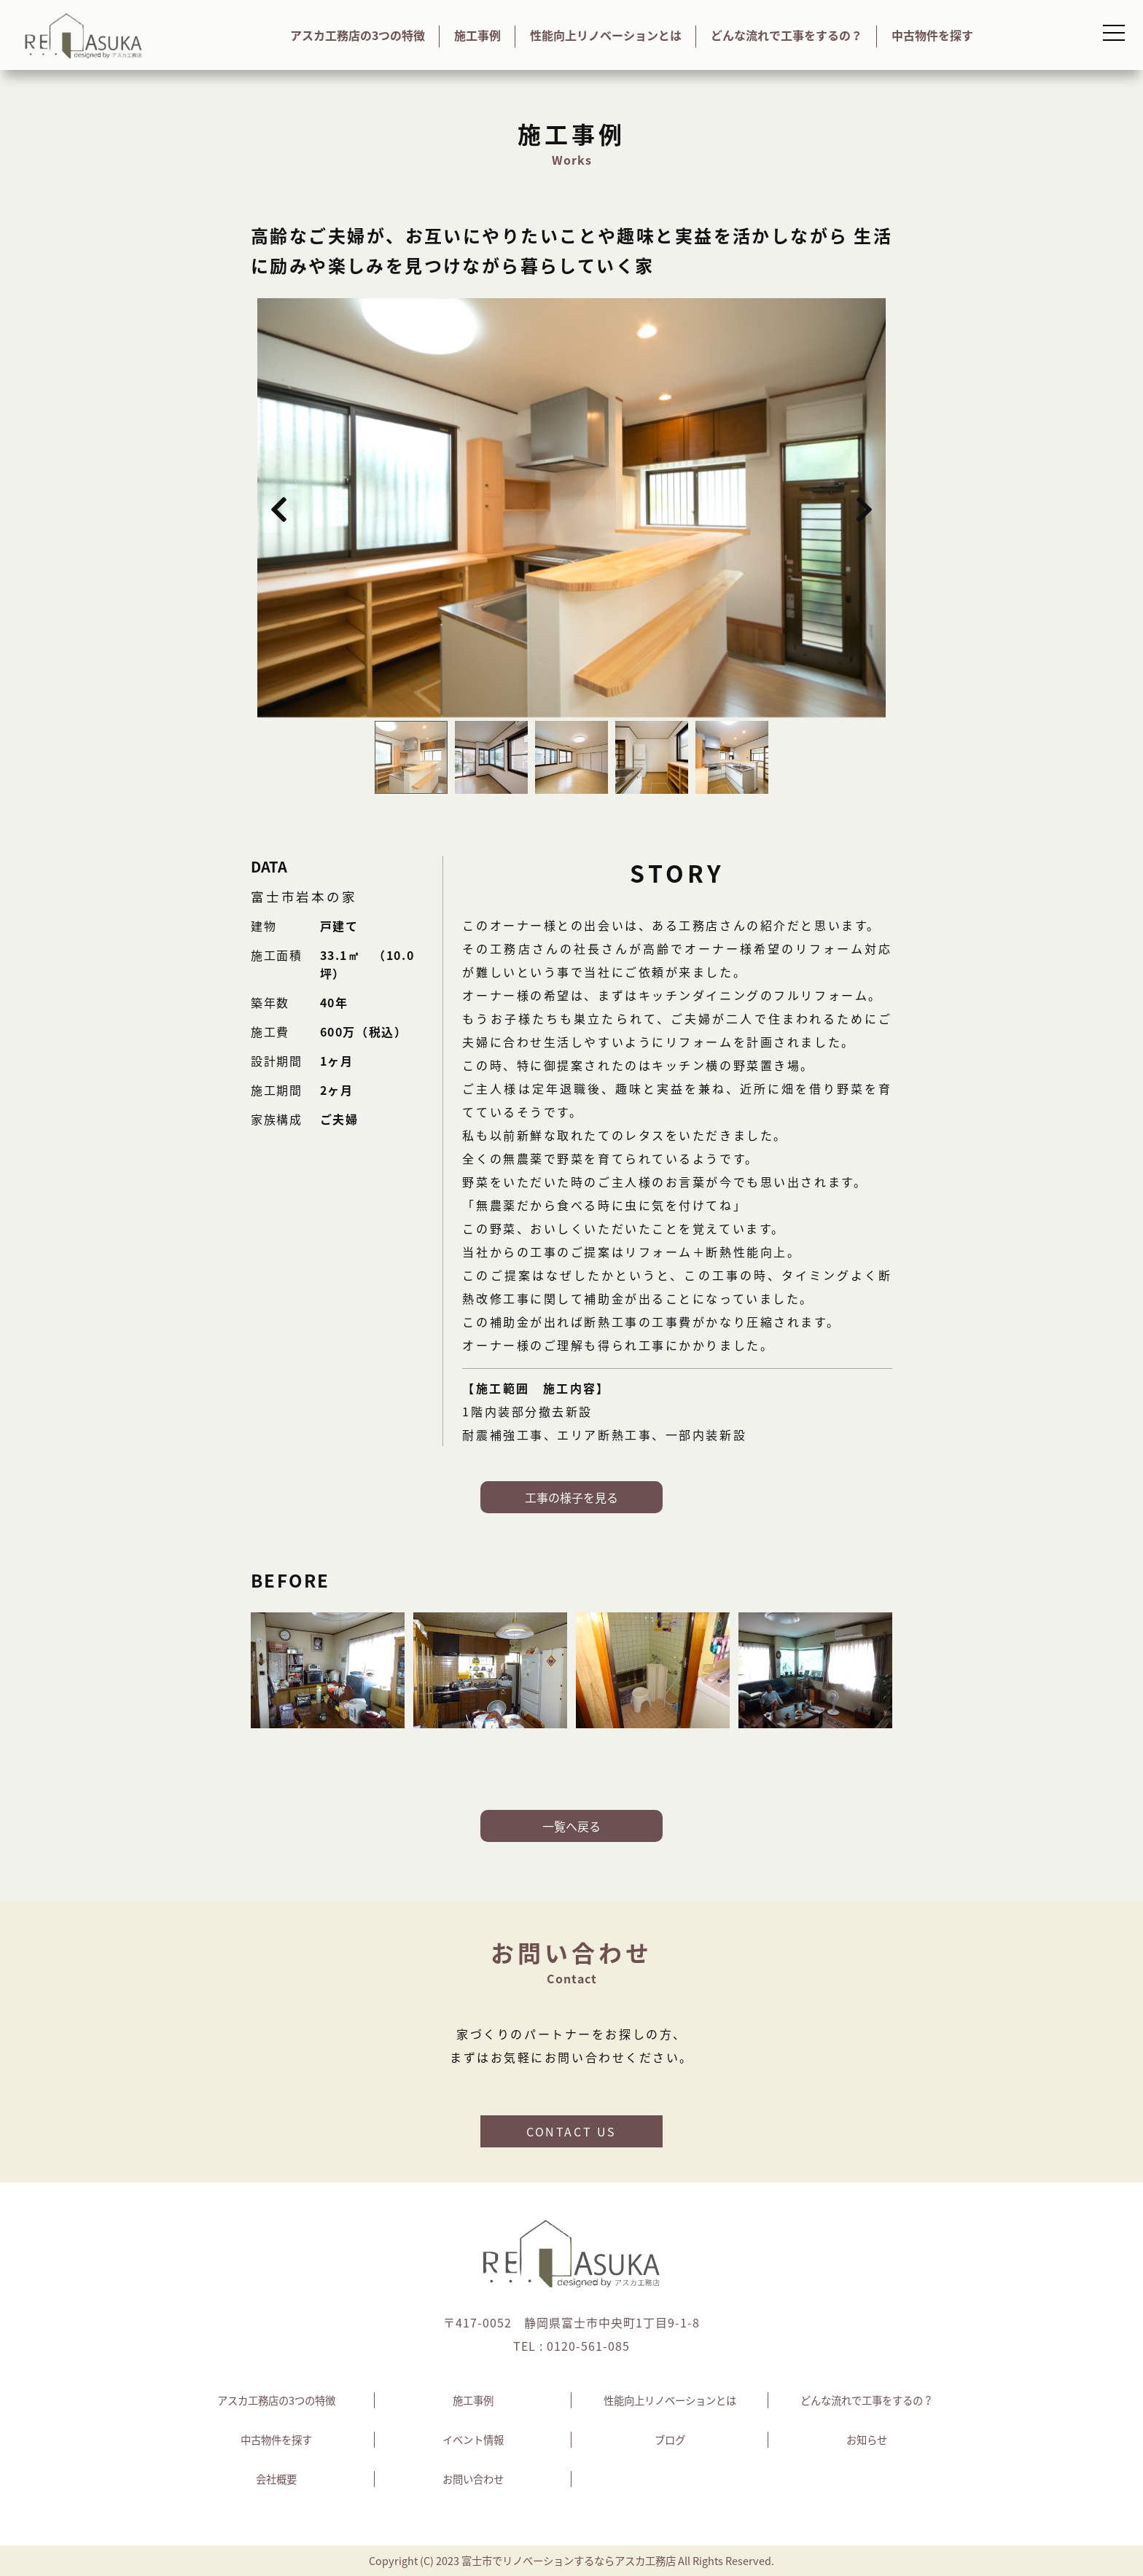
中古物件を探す (932, 35)
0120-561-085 (588, 2345)
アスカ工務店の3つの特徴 (357, 35)
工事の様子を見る (571, 1497)
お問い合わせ (473, 2479)
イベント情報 (473, 2440)
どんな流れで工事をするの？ (786, 35)
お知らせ (866, 2440)
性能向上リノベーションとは (606, 35)
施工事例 (477, 35)
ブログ (670, 2440)
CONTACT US (571, 2131)
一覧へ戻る (571, 1826)
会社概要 (276, 2479)
